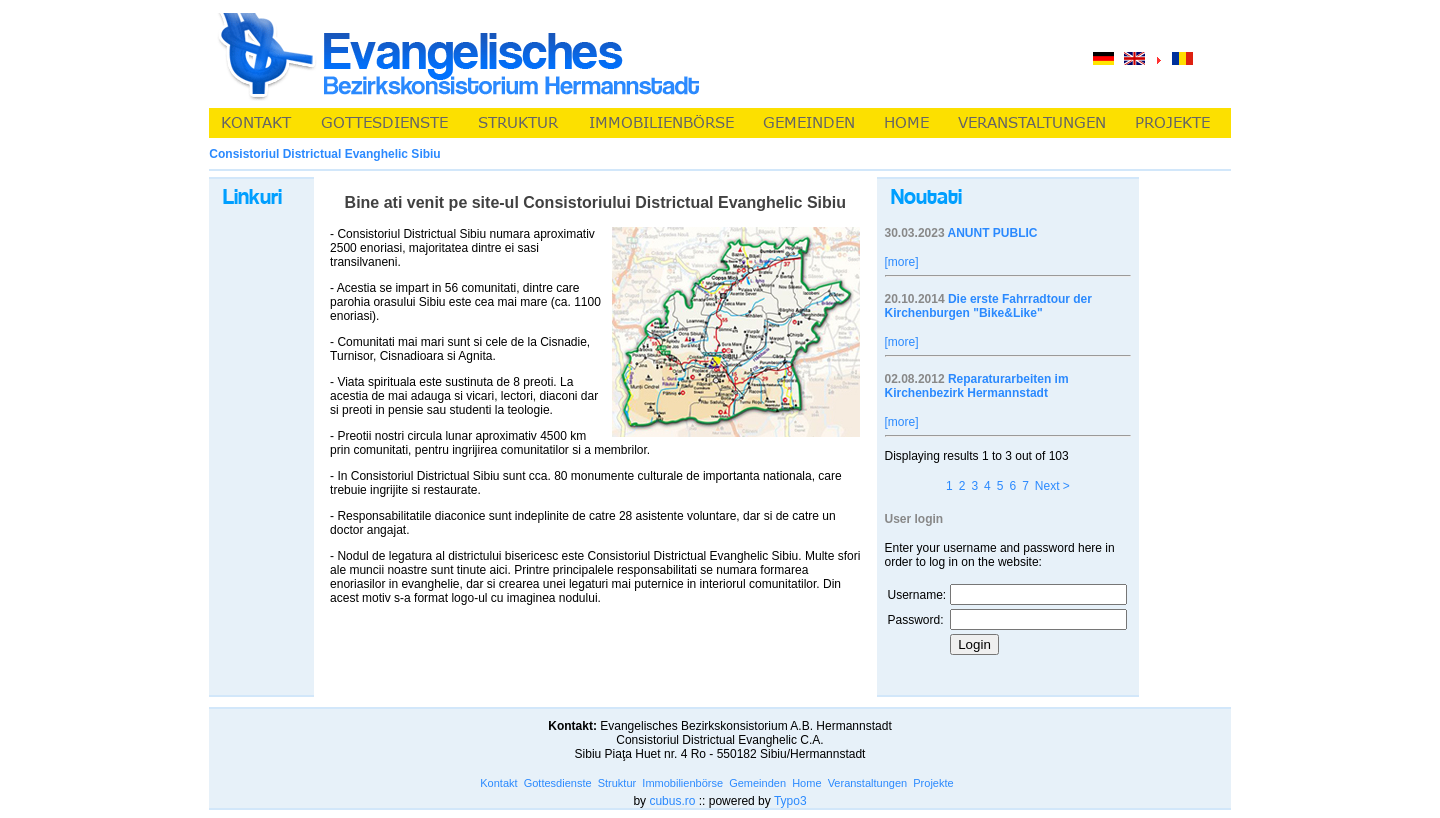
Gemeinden (757, 783)
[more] (902, 262)
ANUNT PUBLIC (992, 233)
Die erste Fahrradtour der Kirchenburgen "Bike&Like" (988, 306)
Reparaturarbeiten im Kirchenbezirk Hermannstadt (977, 386)
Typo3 (790, 801)
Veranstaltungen (868, 783)
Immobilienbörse (682, 783)
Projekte (933, 783)
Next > (1052, 486)
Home (806, 783)
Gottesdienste (558, 783)
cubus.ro (672, 801)
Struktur (617, 783)
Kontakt (498, 783)
